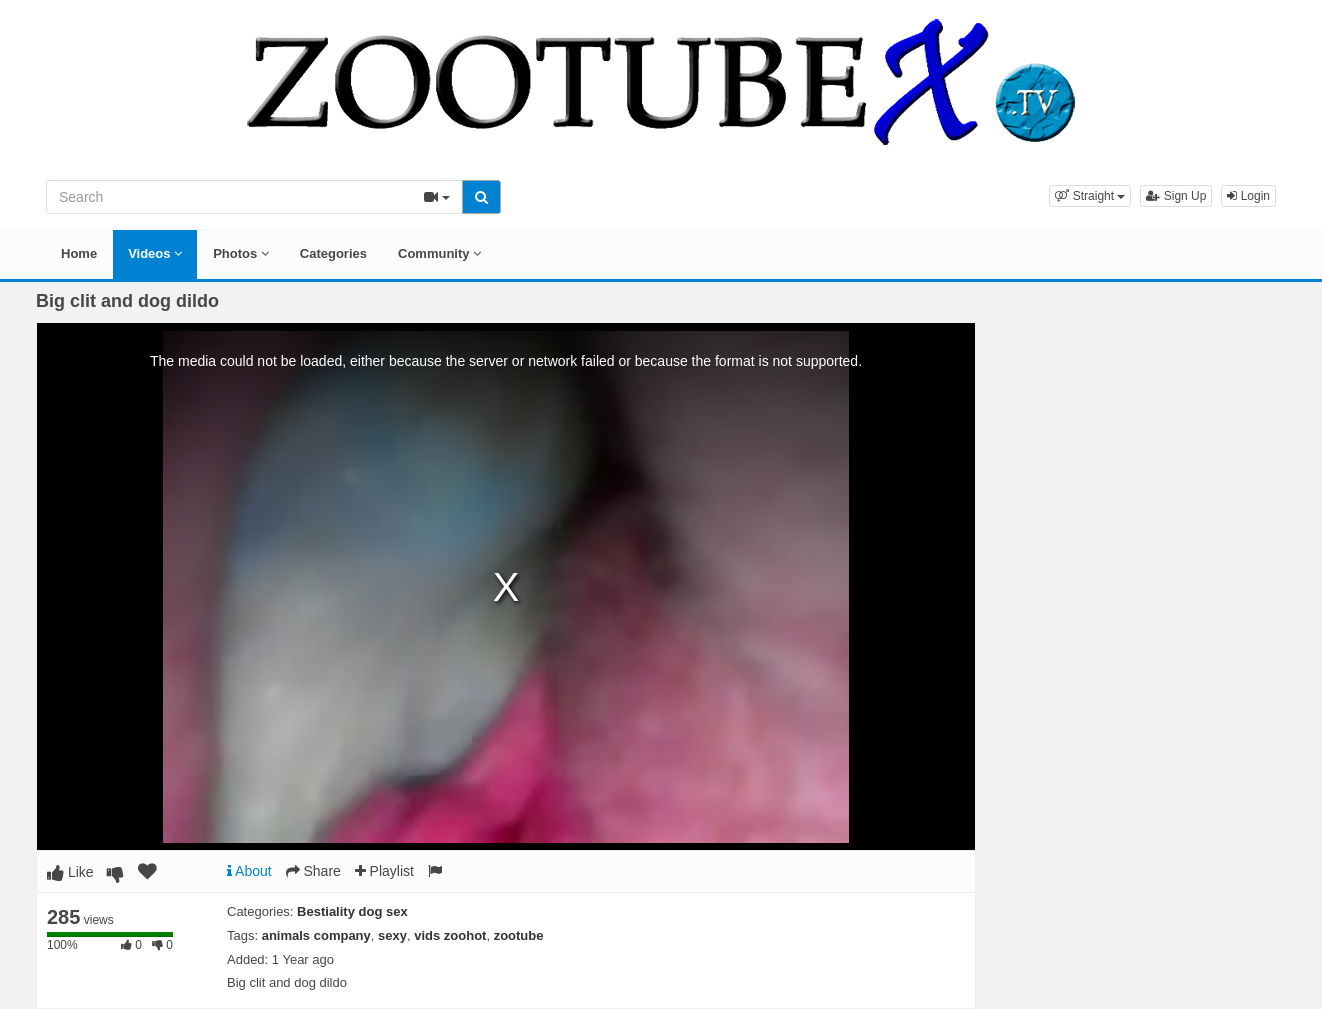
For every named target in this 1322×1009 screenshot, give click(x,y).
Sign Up (1176, 196)
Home (79, 253)
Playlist (384, 871)
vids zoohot (450, 935)
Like (70, 872)
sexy (392, 935)
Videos (155, 253)
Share (313, 871)
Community (439, 253)
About (249, 871)
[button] (1090, 196)
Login (1248, 196)
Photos (241, 253)
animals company (316, 935)
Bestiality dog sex (352, 911)
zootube (519, 935)
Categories (333, 253)
